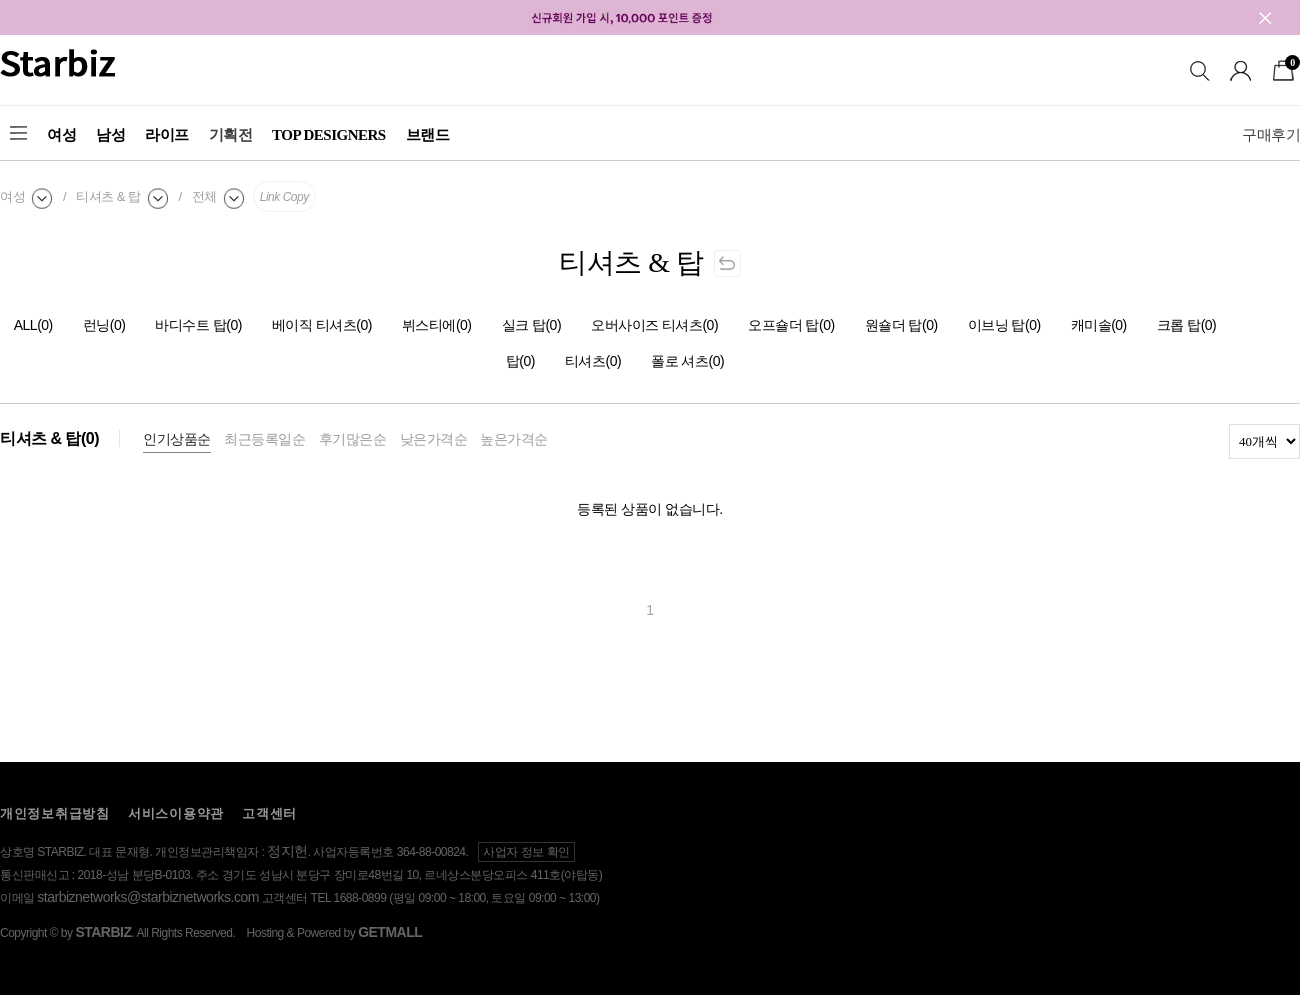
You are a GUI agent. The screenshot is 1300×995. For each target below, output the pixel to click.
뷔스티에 (437, 325)
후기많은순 (353, 439)
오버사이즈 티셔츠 (654, 325)
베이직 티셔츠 (322, 325)
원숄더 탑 (901, 325)
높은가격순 (514, 439)
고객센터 (269, 813)
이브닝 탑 (1004, 325)
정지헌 (287, 851)
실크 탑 (532, 325)
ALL (33, 325)
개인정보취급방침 (55, 813)
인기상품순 (177, 439)
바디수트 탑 (198, 325)
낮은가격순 (434, 439)
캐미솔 (1099, 325)
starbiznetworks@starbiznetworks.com (148, 897)
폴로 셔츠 (687, 361)
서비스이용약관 (176, 813)
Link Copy (284, 197)
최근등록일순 (264, 439)
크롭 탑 (1187, 325)
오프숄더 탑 (791, 325)
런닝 (104, 325)
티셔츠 (593, 361)
